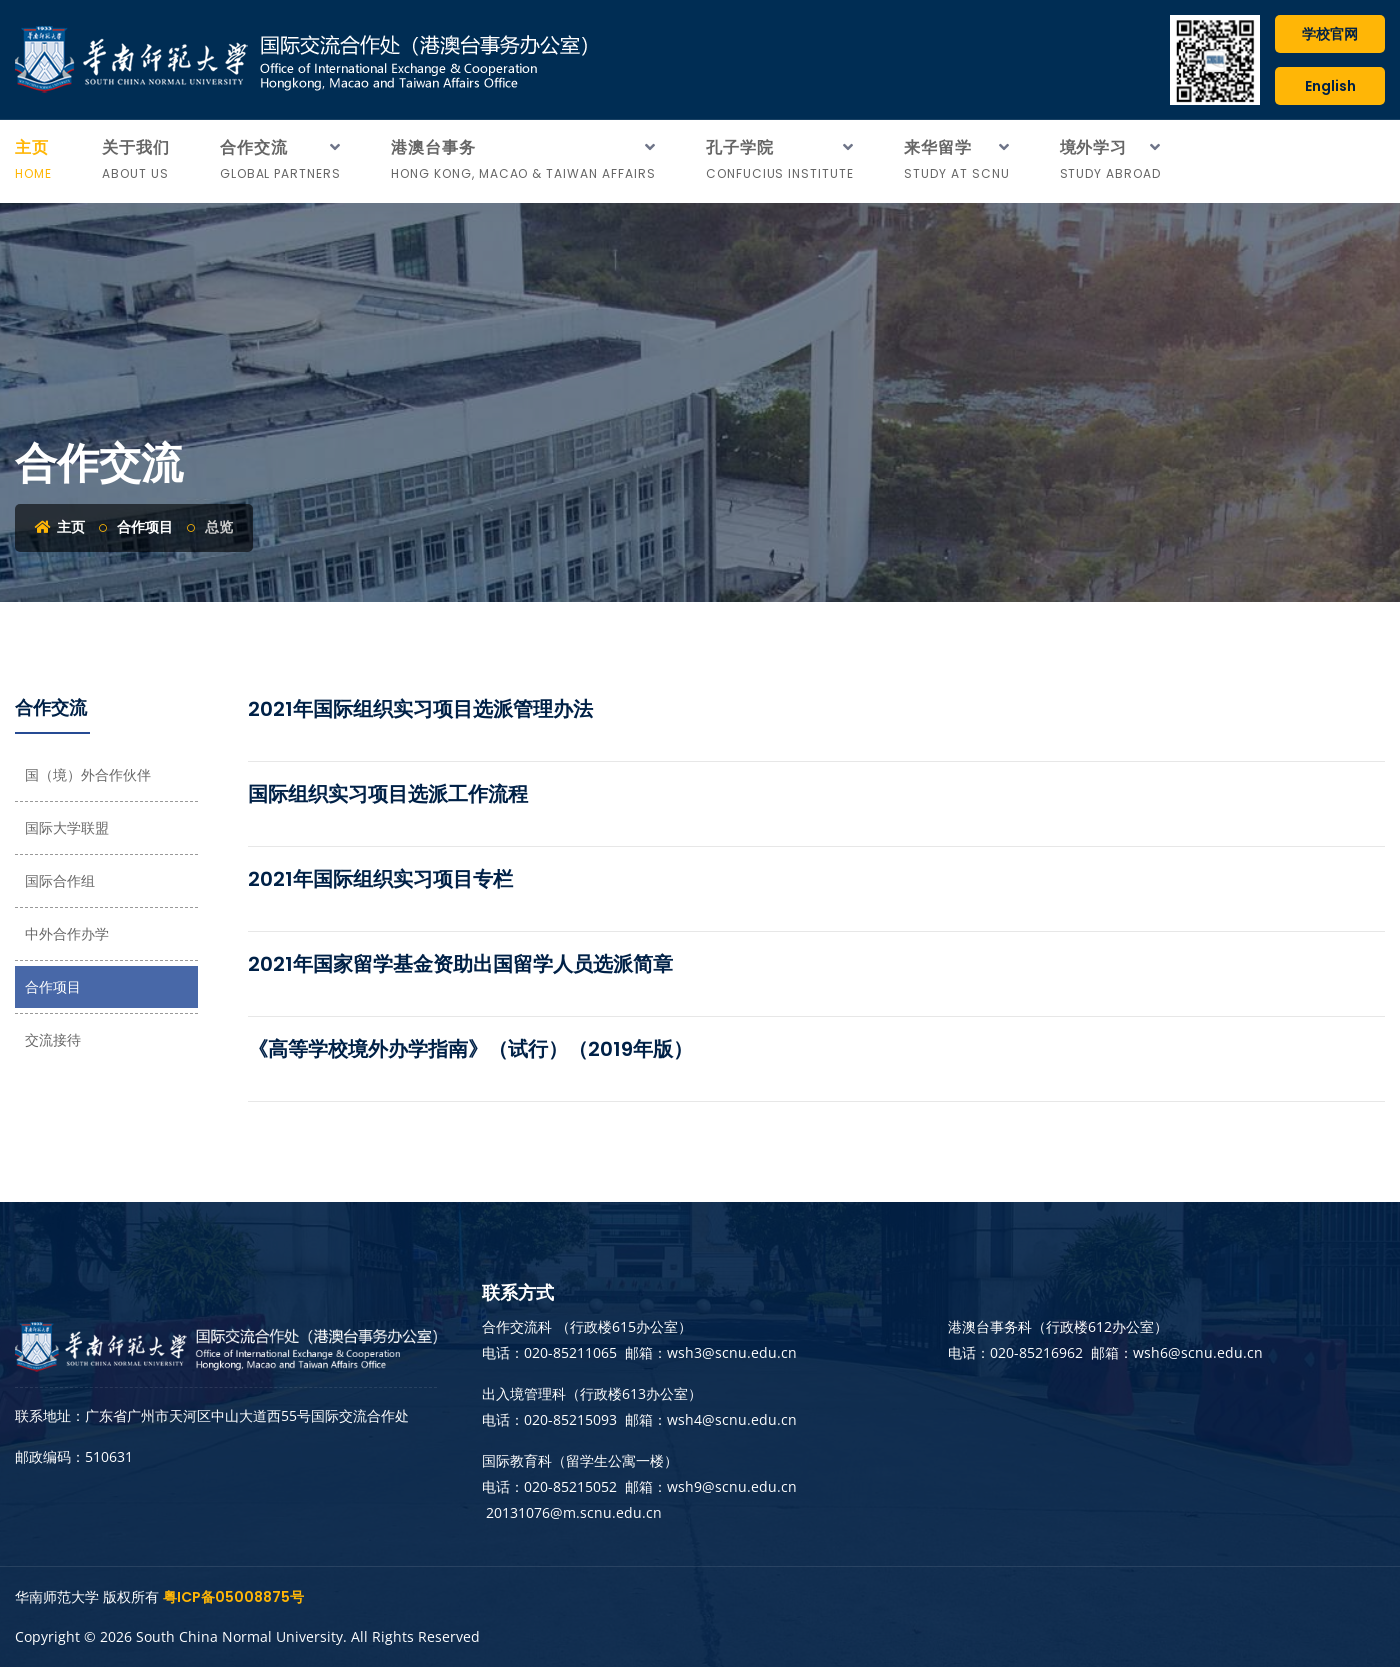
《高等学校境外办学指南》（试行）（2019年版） (470, 1049)
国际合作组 (60, 881)
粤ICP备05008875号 (233, 1597)
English (1330, 86)
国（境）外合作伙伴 (88, 775)
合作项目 (145, 527)
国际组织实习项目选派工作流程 (388, 794)
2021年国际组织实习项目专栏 (380, 879)
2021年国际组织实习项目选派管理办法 (420, 709)
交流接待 (53, 1040)
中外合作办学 (67, 934)
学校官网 (1330, 34)
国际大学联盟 (67, 828)
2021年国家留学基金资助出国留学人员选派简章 (460, 964)
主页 (60, 527)
